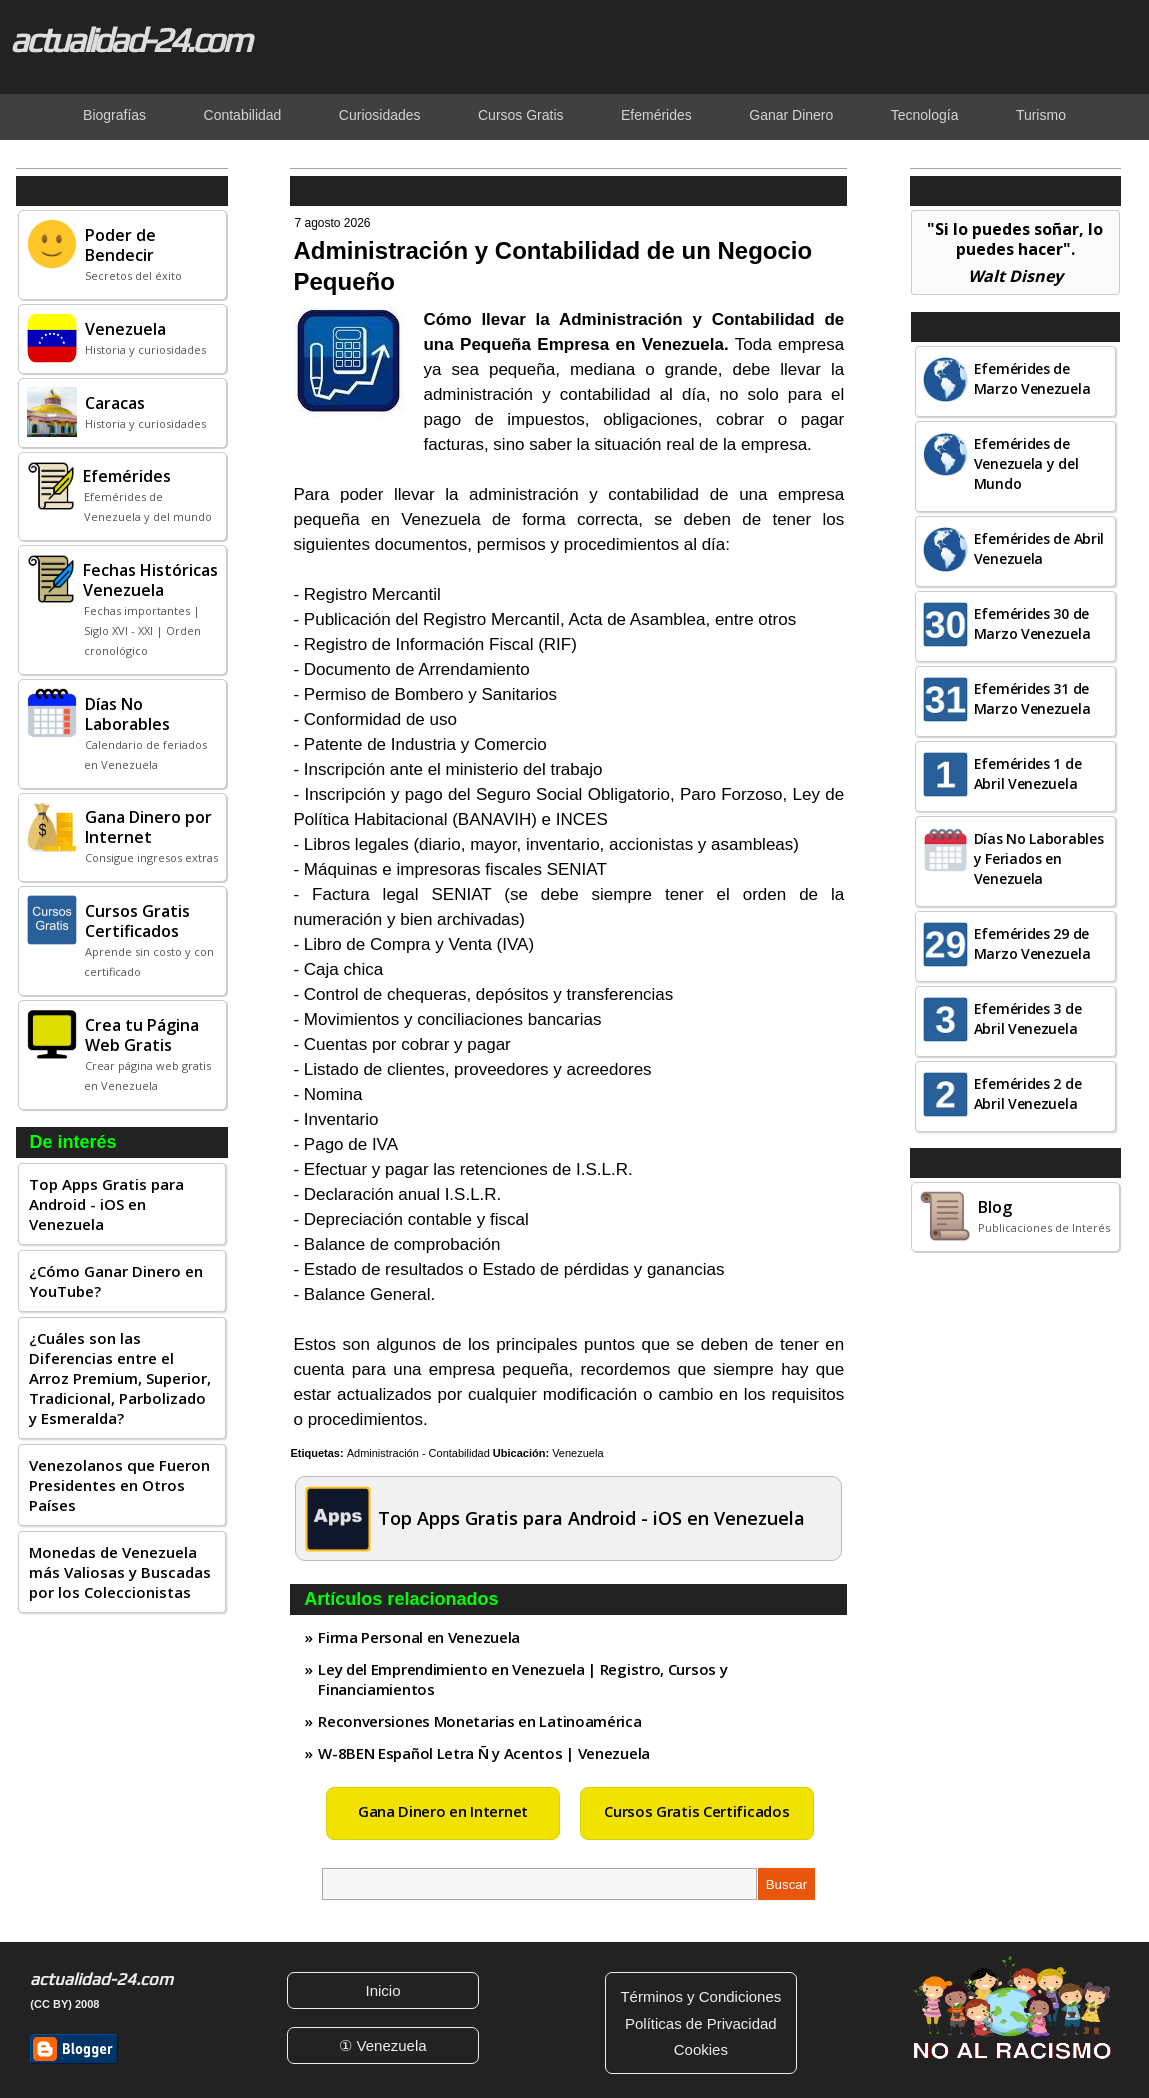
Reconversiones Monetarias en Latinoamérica (479, 1721)
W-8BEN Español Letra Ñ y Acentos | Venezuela (484, 1753)
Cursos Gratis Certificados (696, 1811)
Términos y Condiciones (700, 1996)
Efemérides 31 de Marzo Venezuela (1032, 698)
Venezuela (577, 1453)
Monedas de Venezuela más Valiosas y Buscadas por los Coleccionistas (120, 1572)
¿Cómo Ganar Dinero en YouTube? (116, 1281)
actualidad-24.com (130, 40)
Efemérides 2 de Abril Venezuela (1028, 1093)
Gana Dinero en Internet (443, 1811)
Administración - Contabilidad (418, 1453)
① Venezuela (382, 2045)
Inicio (383, 1990)
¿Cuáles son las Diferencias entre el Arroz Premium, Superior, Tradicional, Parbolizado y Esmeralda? (120, 1378)
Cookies (701, 2049)
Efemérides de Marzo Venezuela (1032, 378)
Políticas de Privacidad (701, 2023)
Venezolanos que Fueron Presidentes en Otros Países (119, 1485)
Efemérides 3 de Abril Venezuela (1028, 1018)
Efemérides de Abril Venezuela (1039, 548)
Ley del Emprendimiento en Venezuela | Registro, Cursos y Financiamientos (522, 1679)
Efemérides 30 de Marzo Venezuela (1032, 623)
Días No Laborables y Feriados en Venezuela (1039, 858)
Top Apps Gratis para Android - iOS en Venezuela (106, 1204)
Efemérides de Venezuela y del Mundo (1026, 463)
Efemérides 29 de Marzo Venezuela (1032, 943)
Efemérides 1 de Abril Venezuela (1028, 773)
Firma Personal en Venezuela (419, 1637)
